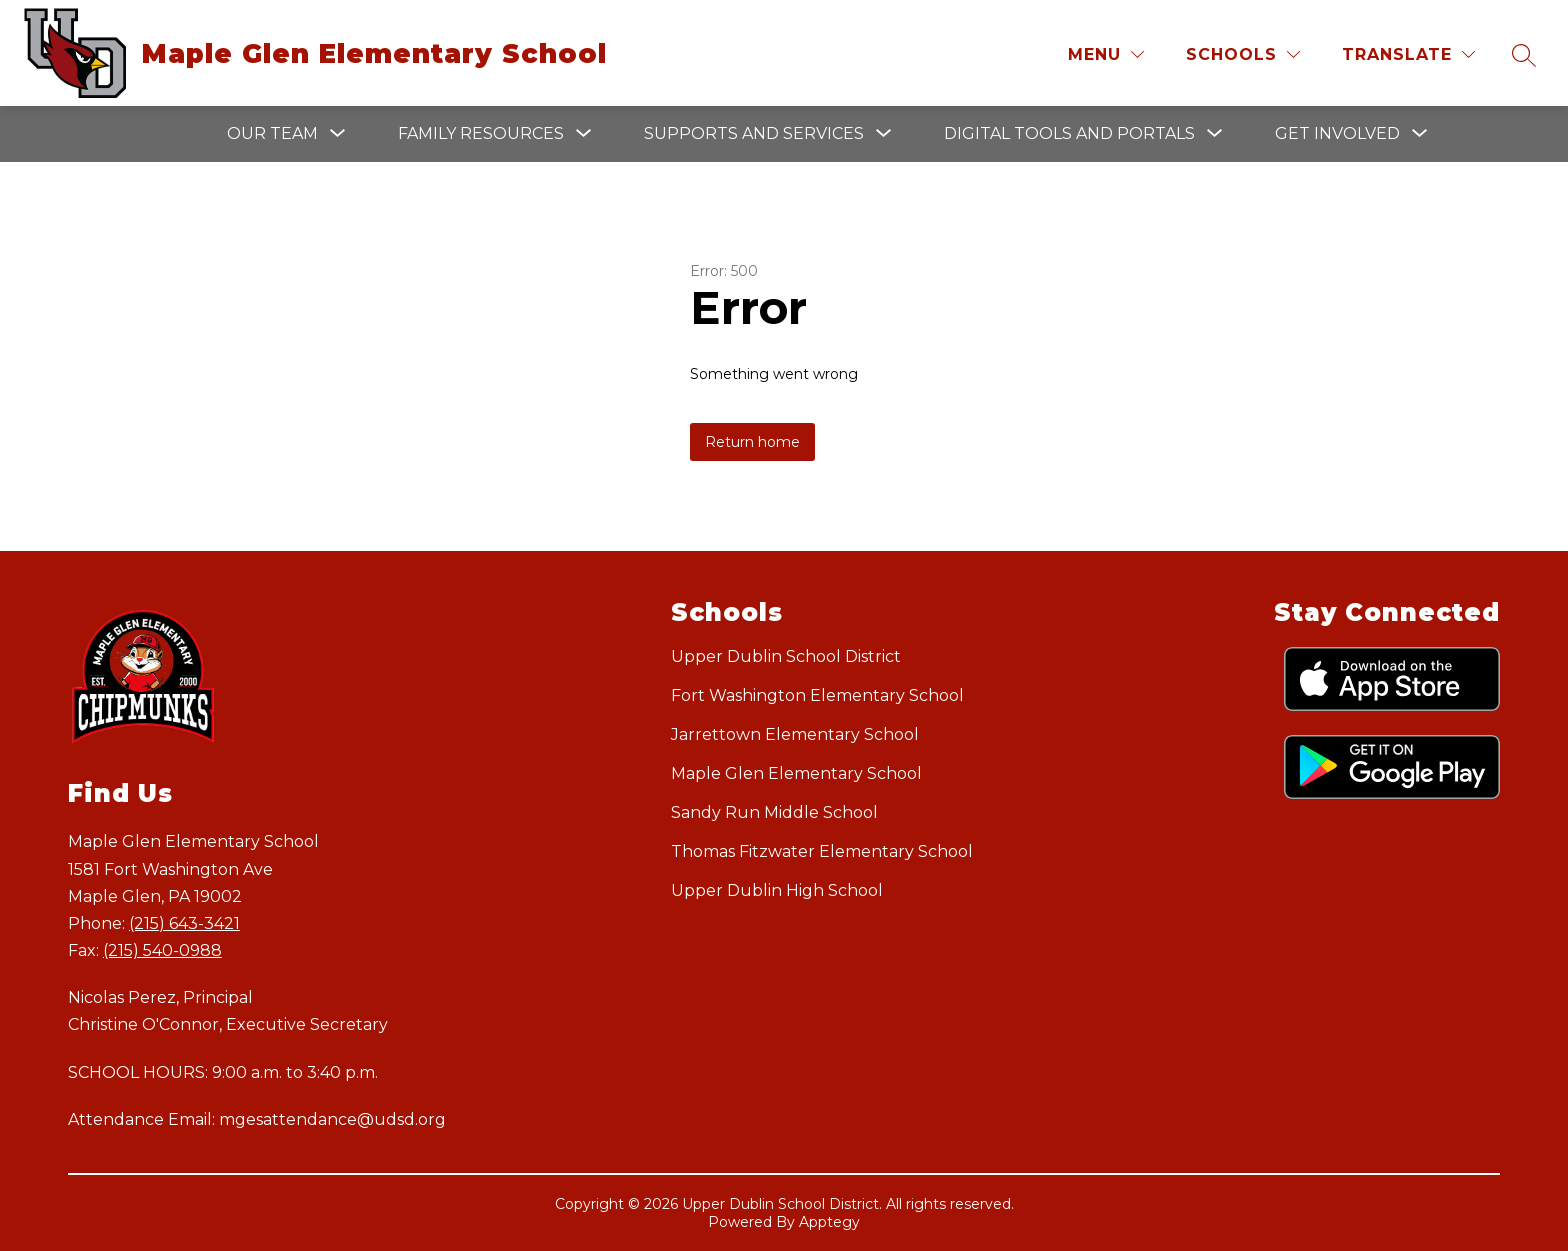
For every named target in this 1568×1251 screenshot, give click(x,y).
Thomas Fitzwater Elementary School (822, 851)
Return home (752, 442)
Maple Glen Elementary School (796, 773)
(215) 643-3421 (184, 923)
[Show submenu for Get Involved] (1337, 134)
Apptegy (829, 1222)
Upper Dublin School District (786, 656)
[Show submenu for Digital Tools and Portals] (1069, 134)
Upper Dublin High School (777, 890)
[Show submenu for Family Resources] (481, 134)
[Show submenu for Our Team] (272, 134)
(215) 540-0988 (162, 950)
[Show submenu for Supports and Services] (754, 134)
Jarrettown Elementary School (795, 734)
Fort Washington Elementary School (817, 695)
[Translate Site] (1408, 54)
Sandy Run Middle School (774, 812)
